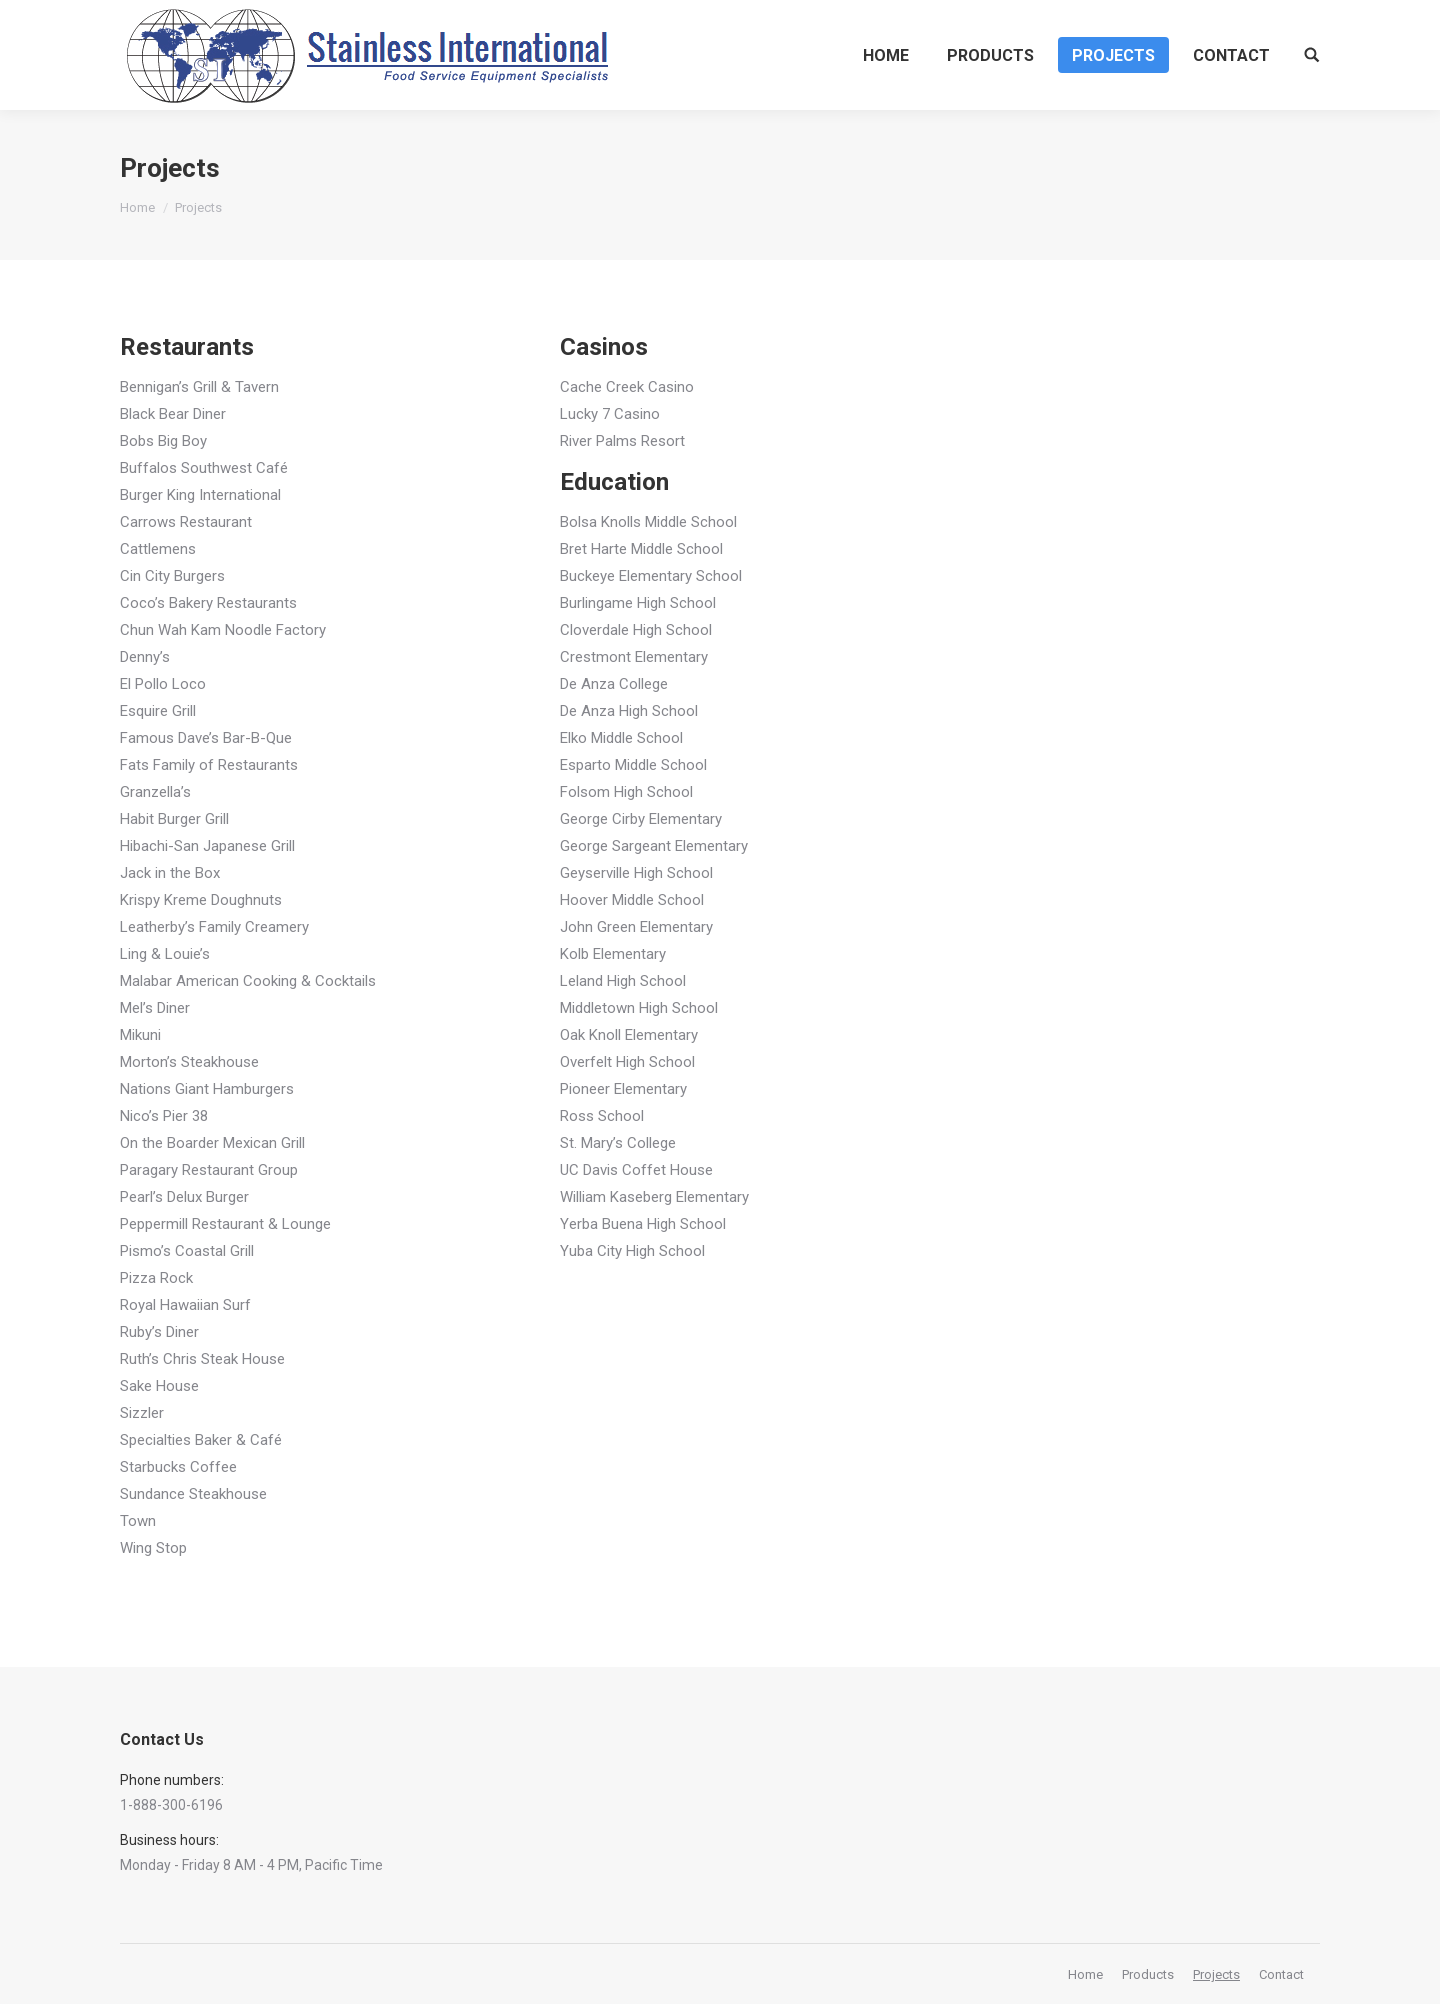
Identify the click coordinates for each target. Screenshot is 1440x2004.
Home (137, 207)
